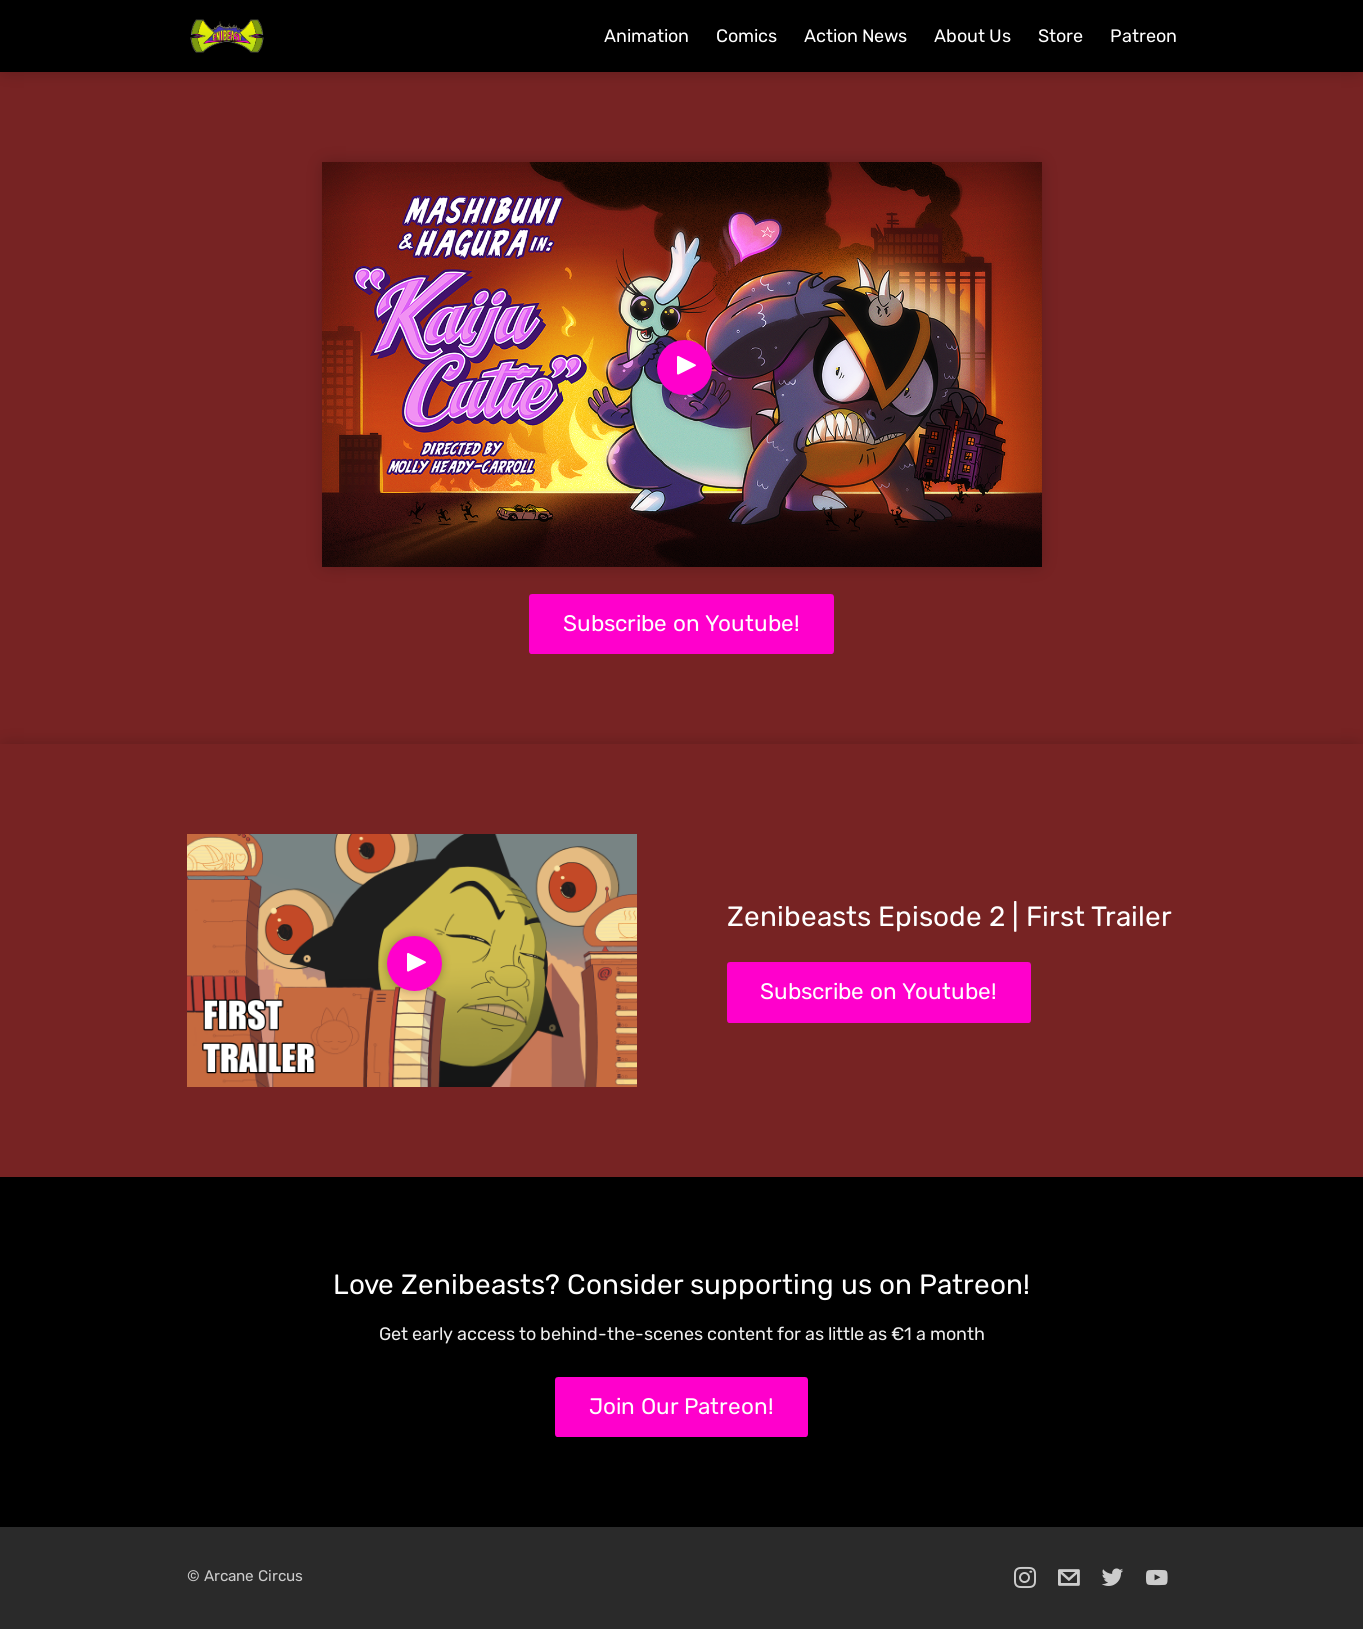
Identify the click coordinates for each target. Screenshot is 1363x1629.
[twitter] (1113, 1578)
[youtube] (1157, 1578)
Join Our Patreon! (681, 1406)
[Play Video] (684, 367)
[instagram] (1025, 1578)
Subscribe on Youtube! (681, 623)
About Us (972, 36)
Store (1060, 36)
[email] (1069, 1578)
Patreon (1143, 36)
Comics (746, 36)
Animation (646, 36)
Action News (855, 36)
